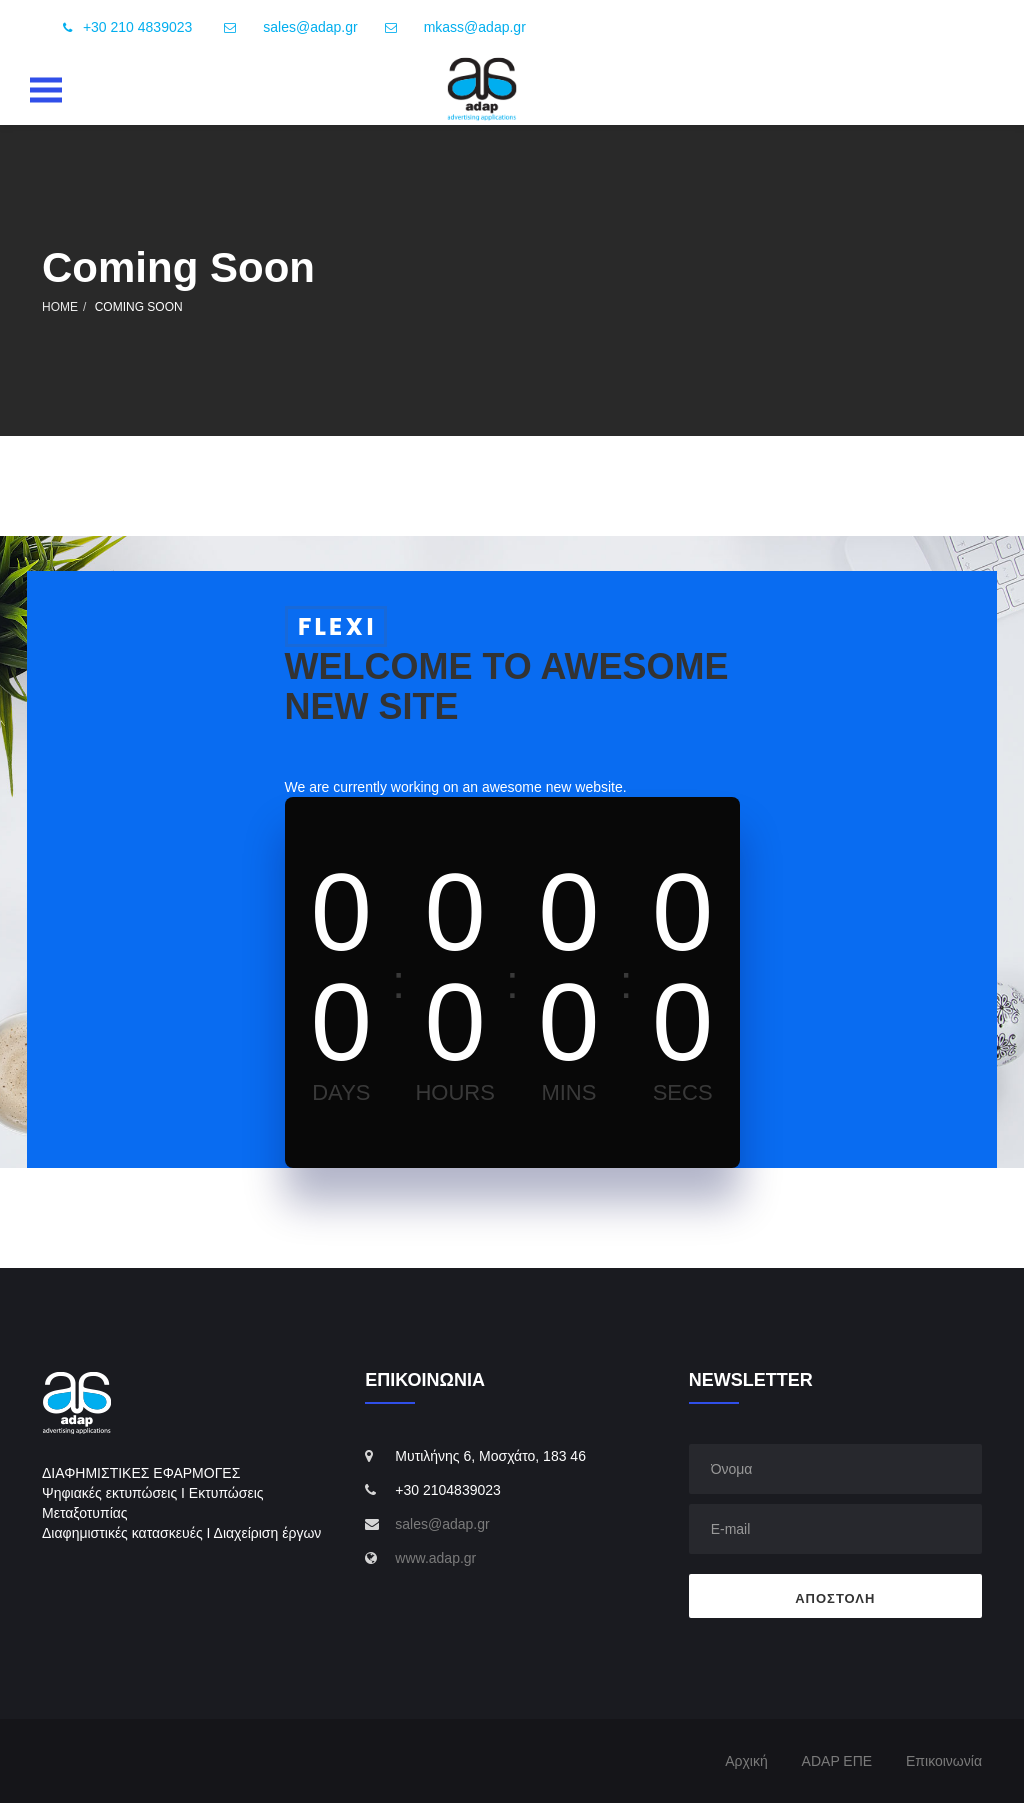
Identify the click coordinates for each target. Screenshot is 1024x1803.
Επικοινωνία (944, 1761)
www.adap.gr (435, 1558)
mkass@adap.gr (475, 27)
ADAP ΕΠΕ (837, 1761)
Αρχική (746, 1761)
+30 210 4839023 (123, 28)
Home (60, 307)
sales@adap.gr (310, 27)
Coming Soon (139, 307)
